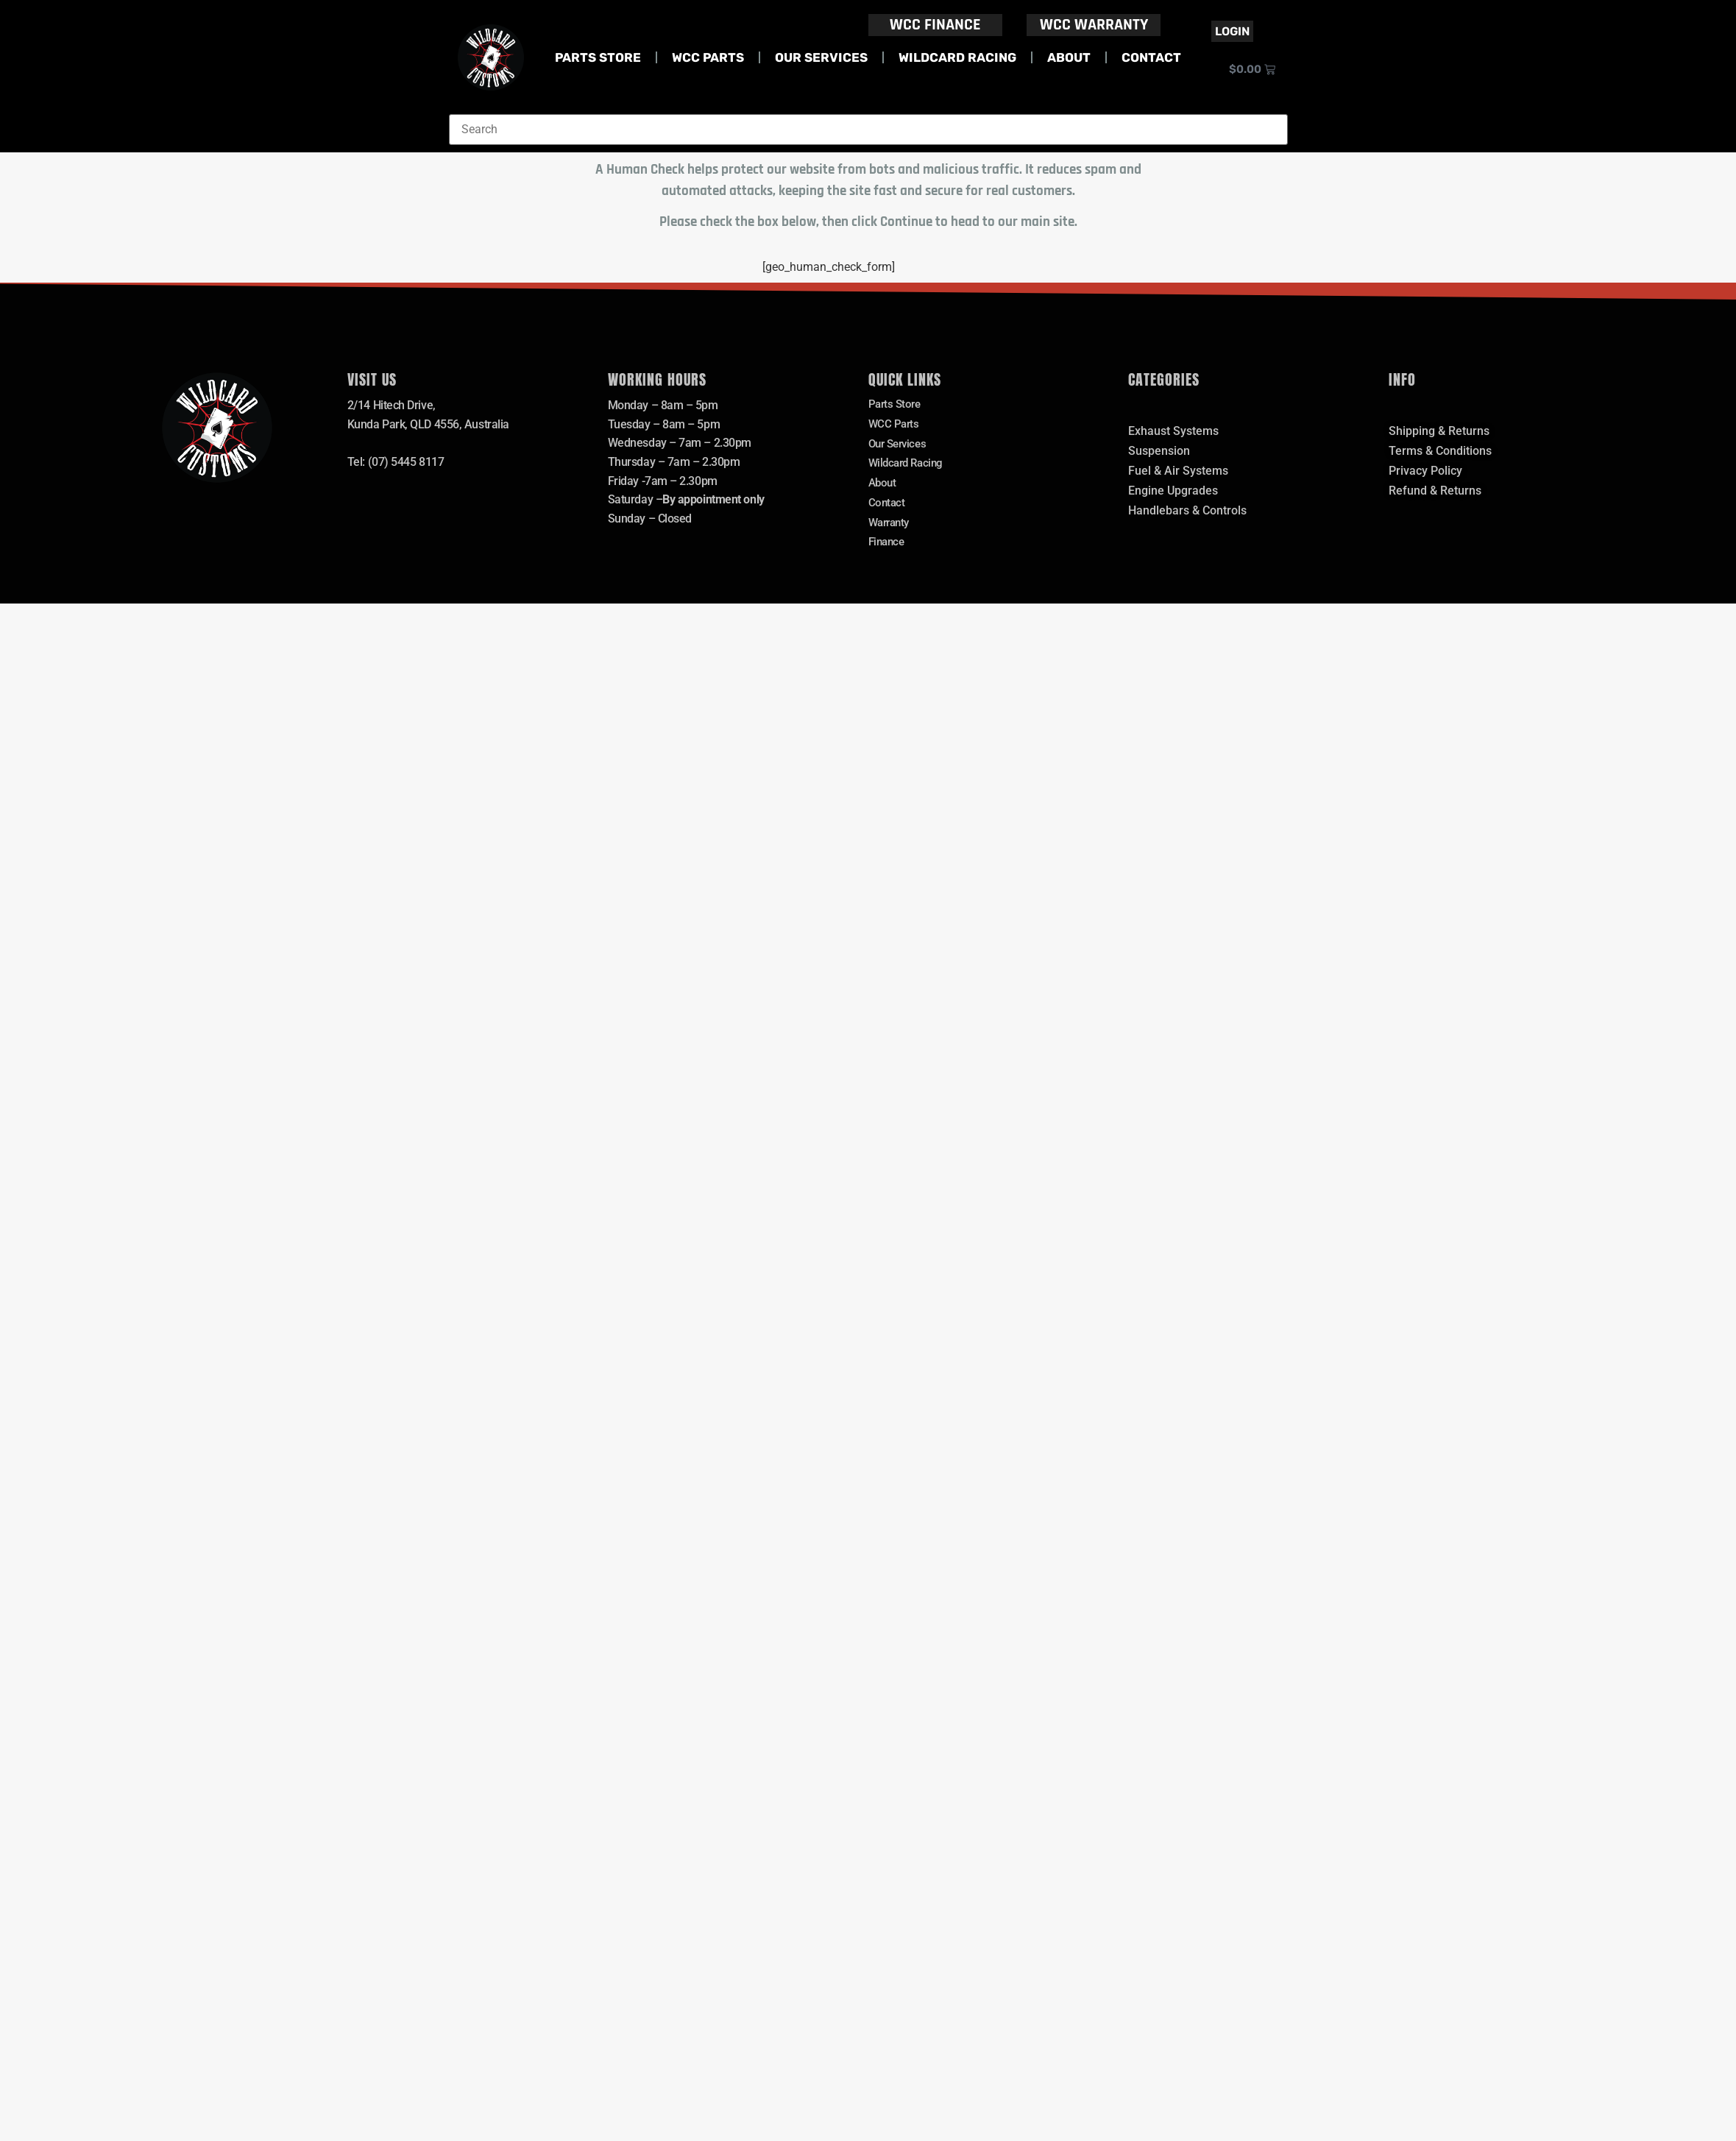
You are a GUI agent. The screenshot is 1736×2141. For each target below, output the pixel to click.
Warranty (891, 532)
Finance (888, 552)
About (1069, 57)
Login (1232, 31)
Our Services (821, 57)
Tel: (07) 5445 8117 (395, 462)
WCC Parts (708, 57)
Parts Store (598, 57)
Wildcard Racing (957, 57)
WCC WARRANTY (1094, 25)
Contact (1151, 57)
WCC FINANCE (935, 25)
